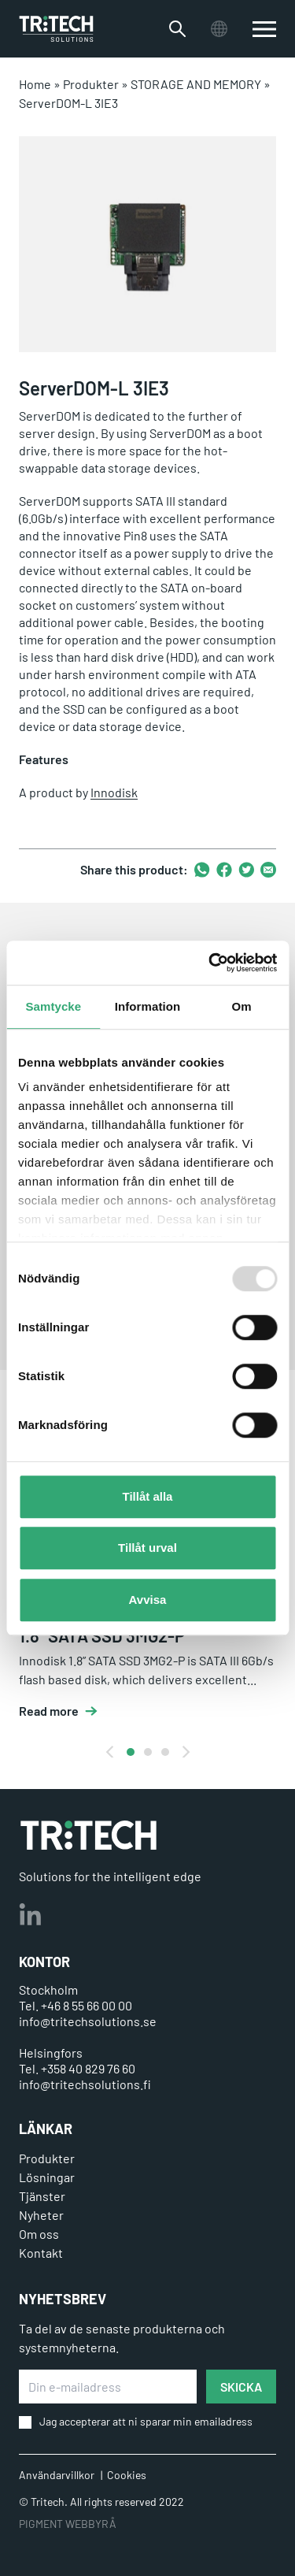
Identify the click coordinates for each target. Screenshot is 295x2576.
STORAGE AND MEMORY (196, 83)
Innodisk (114, 792)
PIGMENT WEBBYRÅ (67, 2523)
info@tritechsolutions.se (88, 2021)
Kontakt (41, 2252)
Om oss (39, 2233)
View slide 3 (165, 1752)
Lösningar (47, 2177)
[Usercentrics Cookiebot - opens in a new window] (210, 962)
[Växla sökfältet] (177, 28)
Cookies (126, 2474)
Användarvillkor (56, 2474)
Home (35, 83)
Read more (49, 1711)
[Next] (185, 1752)
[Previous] (111, 1752)
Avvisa (148, 1599)
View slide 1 (131, 1752)
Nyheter (41, 2214)
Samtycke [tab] (53, 1006)
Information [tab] (148, 1006)
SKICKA (241, 2386)
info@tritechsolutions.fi (85, 2084)
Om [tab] (242, 1006)
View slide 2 (148, 1752)
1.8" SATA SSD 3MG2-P (102, 1635)
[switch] (264, 29)
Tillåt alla (148, 1496)
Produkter (91, 83)
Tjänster (42, 2195)
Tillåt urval (147, 1547)
